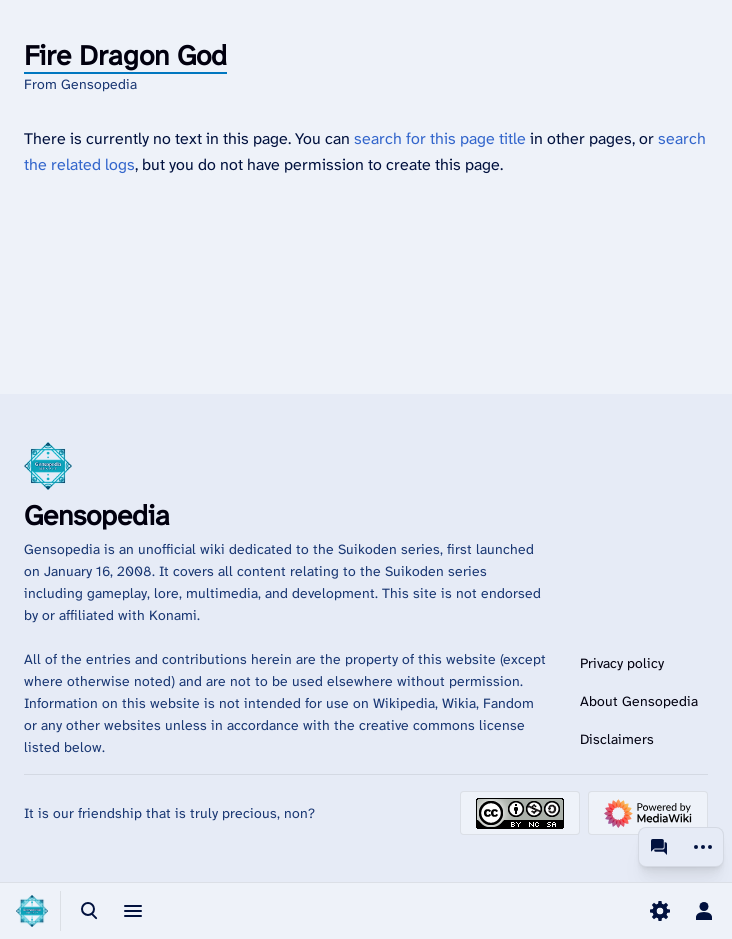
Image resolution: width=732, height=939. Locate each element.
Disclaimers (617, 739)
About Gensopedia (639, 701)
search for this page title (440, 138)
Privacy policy (622, 663)
